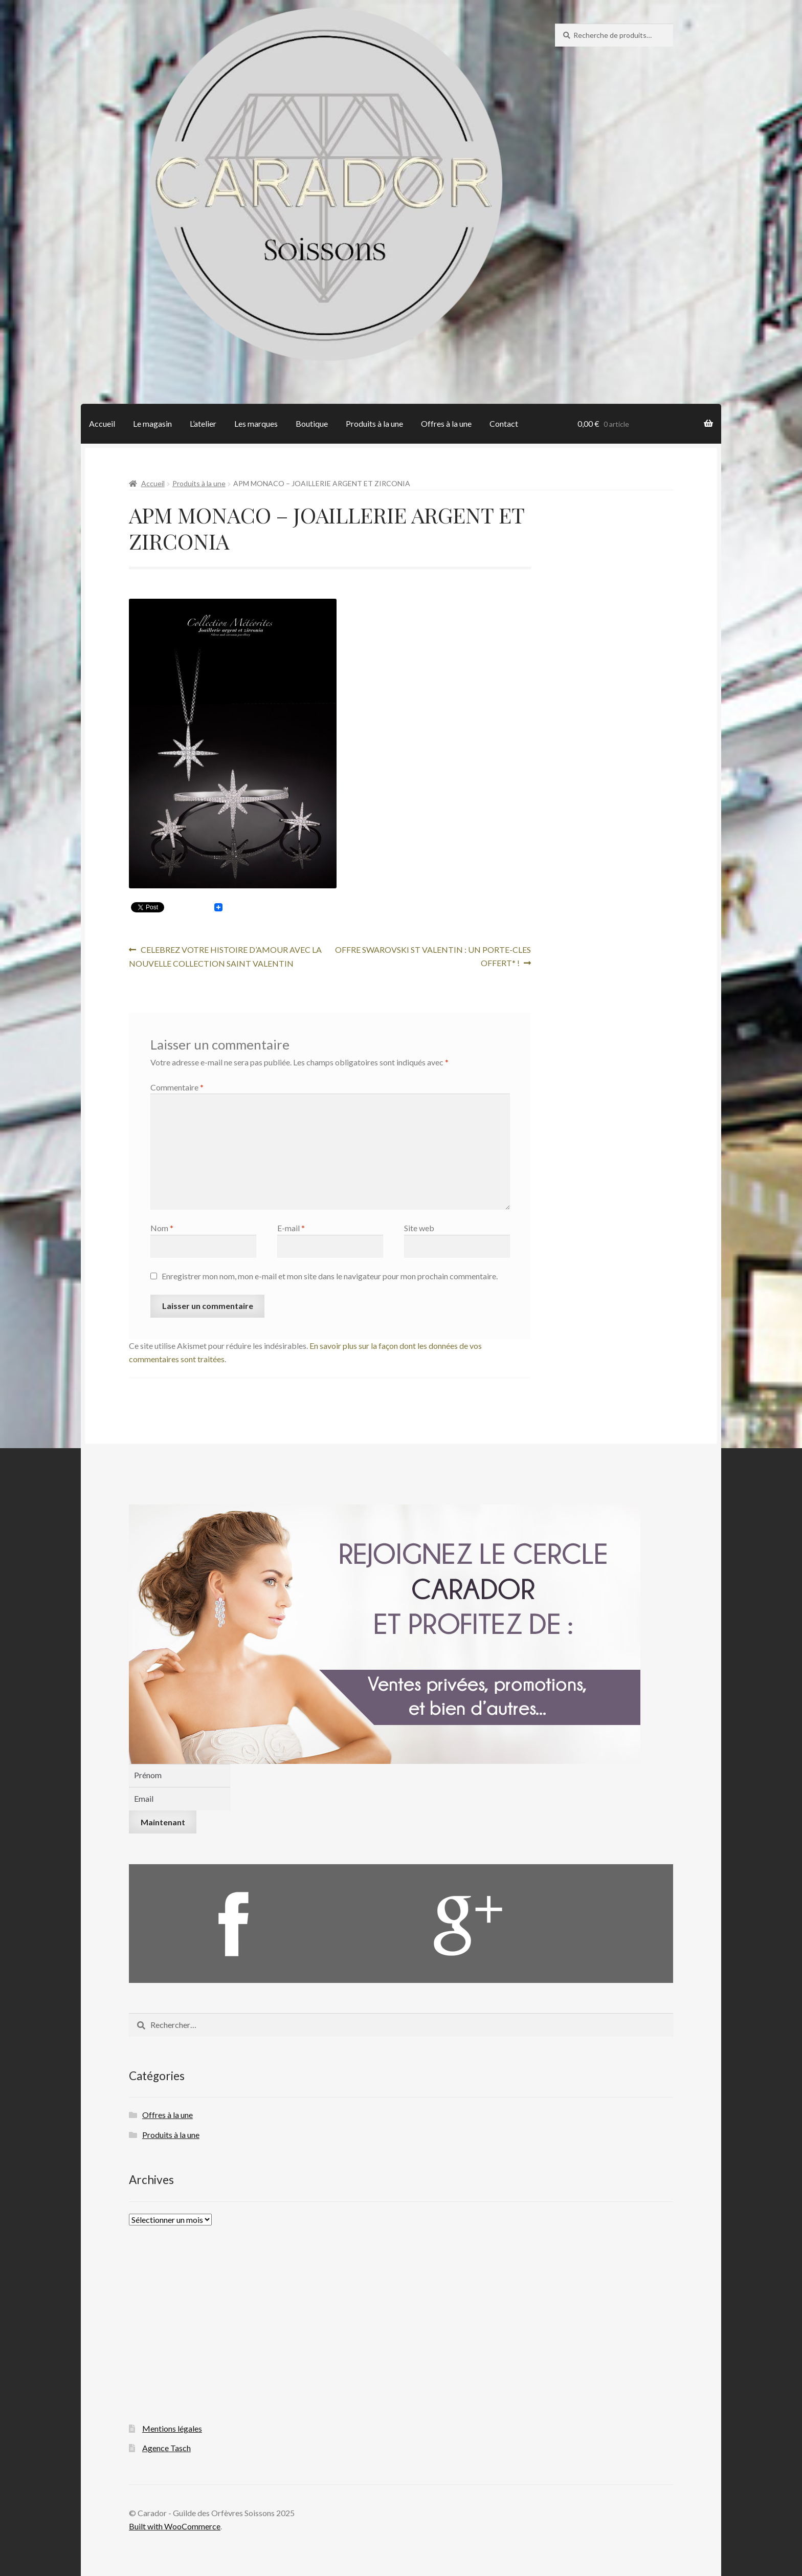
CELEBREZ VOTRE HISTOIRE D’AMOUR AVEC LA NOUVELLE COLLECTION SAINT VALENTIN (225, 955)
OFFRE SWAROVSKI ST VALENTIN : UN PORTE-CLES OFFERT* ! (433, 955)
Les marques (256, 423)
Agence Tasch (166, 2448)
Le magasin (152, 423)
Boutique (312, 423)
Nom (161, 1228)
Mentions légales (172, 2428)
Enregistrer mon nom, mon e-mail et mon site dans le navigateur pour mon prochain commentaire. (330, 1276)
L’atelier (203, 423)
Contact (503, 423)
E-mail (291, 1228)
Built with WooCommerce (174, 2526)
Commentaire (177, 1087)
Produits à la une (374, 423)
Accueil (102, 423)
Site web (419, 1228)
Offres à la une (446, 423)
